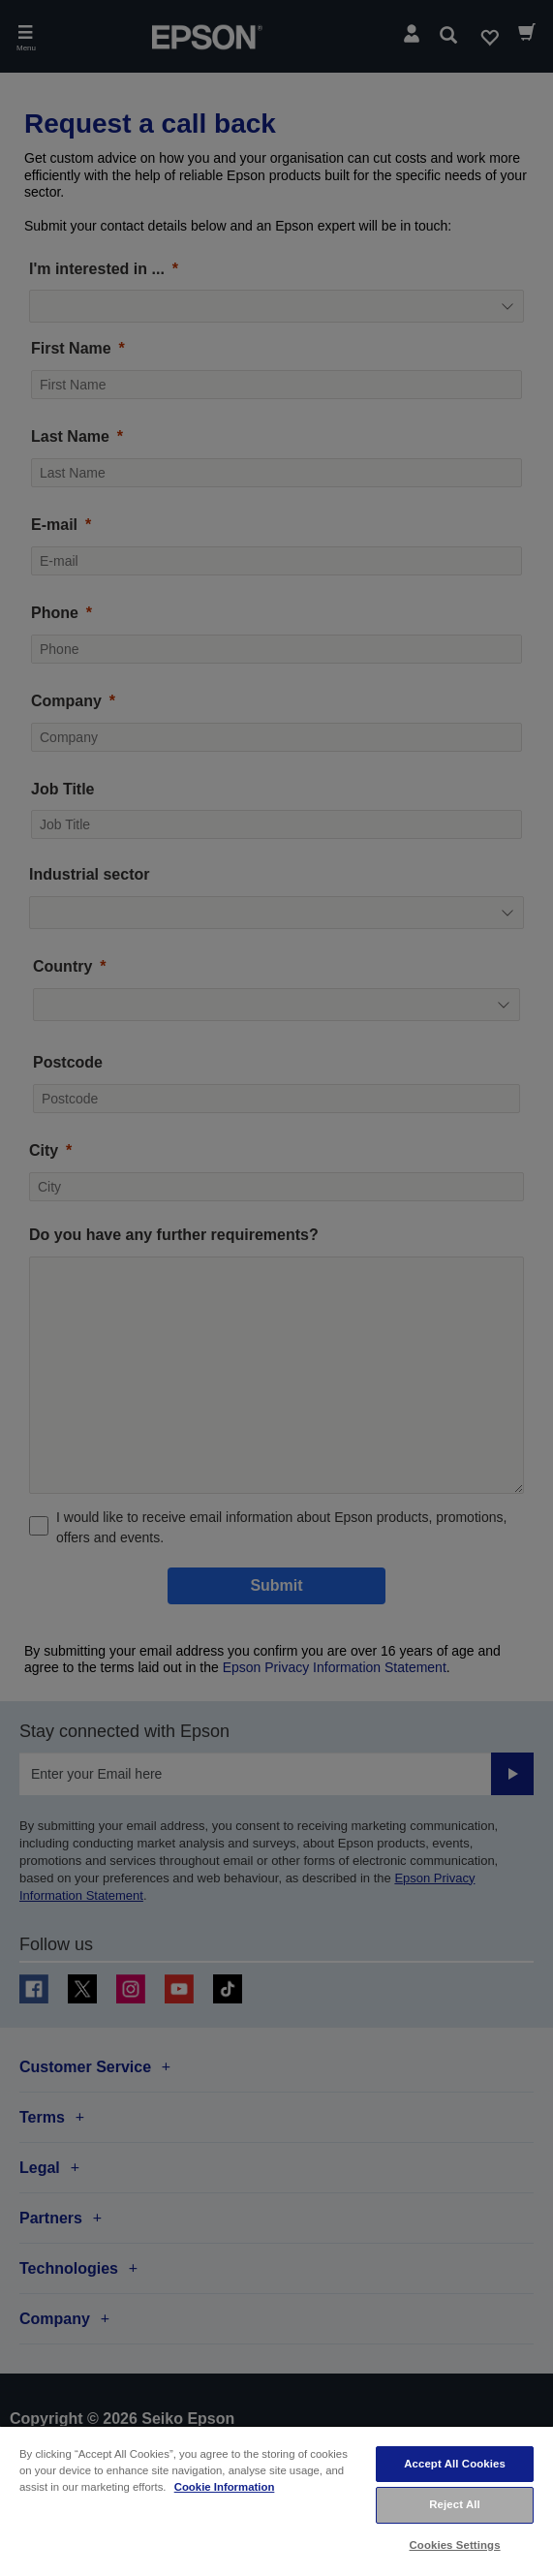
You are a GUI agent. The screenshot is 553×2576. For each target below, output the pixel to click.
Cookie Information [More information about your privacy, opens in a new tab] (224, 2487)
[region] (276, 2500)
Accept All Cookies (455, 2463)
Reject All (454, 2504)
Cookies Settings (455, 2545)
